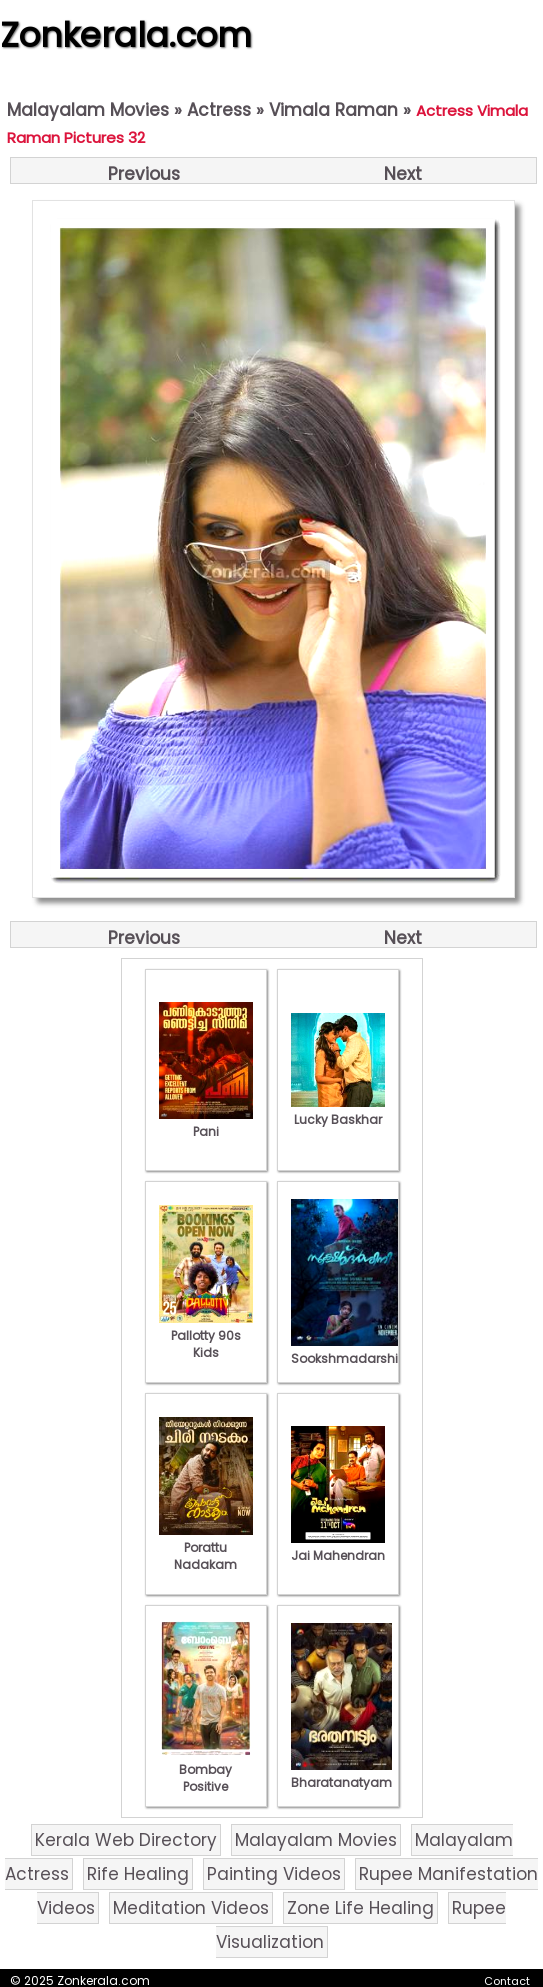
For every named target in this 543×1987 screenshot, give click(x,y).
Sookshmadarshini (350, 1350)
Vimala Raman (333, 110)
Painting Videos (274, 1874)
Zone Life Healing (360, 1908)
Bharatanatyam (341, 1774)
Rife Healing (138, 1874)
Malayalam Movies (88, 110)
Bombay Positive (206, 1769)
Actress (219, 110)
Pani (206, 1123)
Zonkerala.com (126, 35)
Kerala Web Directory (126, 1840)
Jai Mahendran (338, 1547)
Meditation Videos (191, 1908)
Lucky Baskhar (338, 1111)
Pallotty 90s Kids (206, 1335)
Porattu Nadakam (206, 1547)
